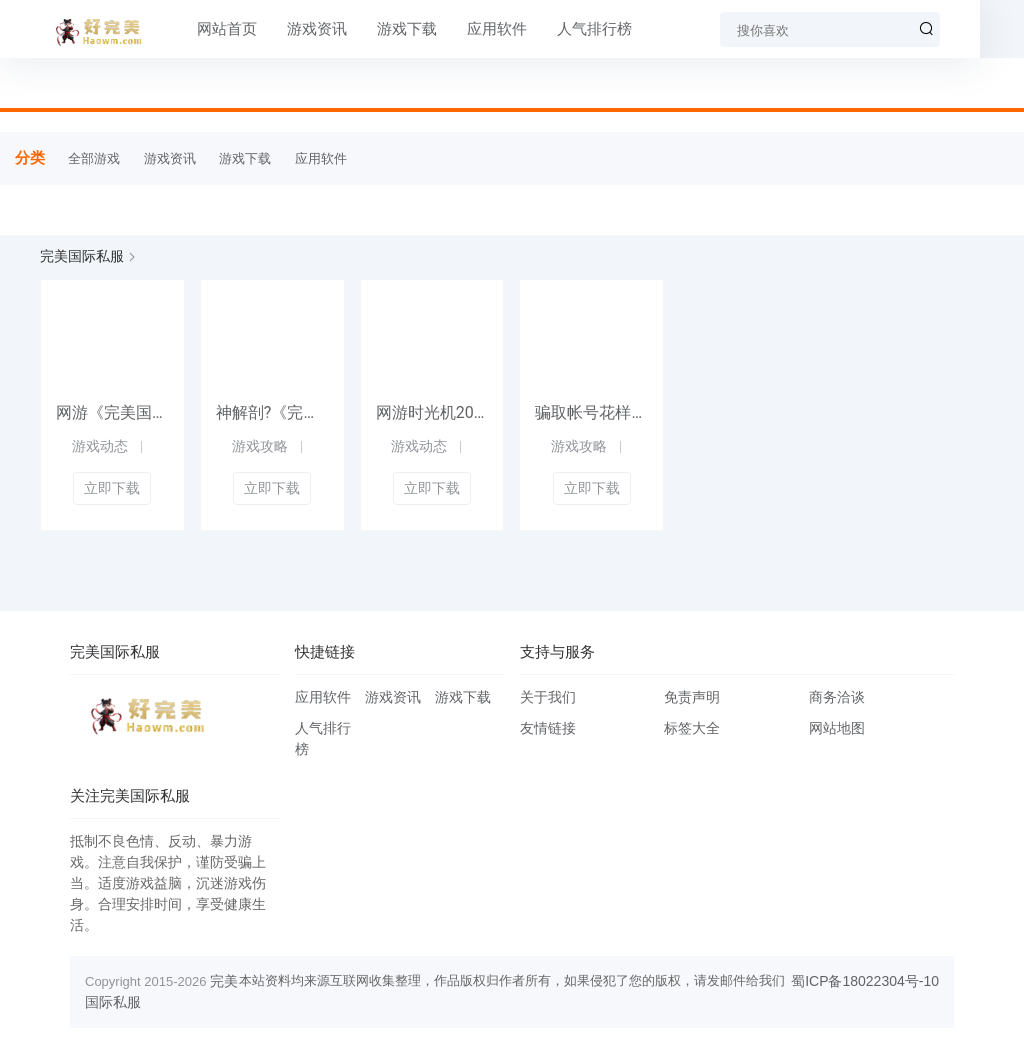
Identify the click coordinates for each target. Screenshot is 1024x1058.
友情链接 (548, 728)
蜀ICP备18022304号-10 (865, 981)
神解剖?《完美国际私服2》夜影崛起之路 (272, 412)
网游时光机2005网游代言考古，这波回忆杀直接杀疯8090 (432, 412)
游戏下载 (383, 29)
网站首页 (203, 29)
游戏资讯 (293, 29)
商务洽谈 (837, 697)
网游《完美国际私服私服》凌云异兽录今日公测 (112, 412)
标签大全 (692, 728)
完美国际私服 (82, 256)
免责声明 (692, 697)
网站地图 (837, 728)
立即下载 (112, 488)
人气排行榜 (570, 29)
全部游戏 (94, 158)
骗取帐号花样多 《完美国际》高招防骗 (591, 412)
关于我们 (548, 697)
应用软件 (473, 29)
